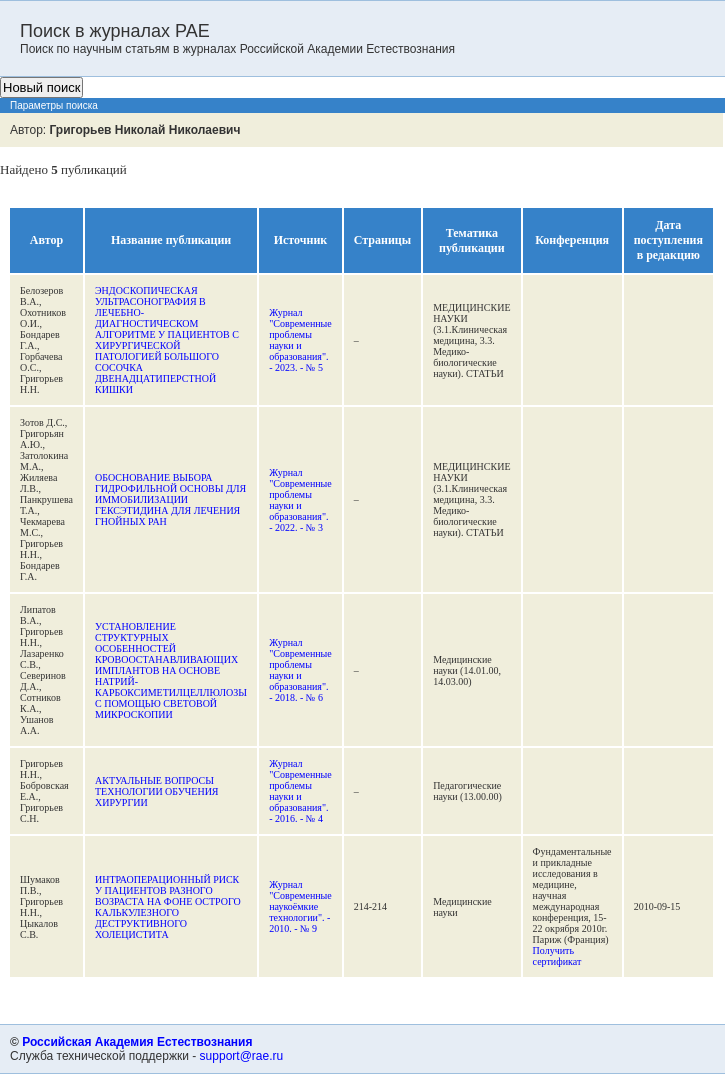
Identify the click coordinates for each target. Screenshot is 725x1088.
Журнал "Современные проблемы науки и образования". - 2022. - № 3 (300, 500)
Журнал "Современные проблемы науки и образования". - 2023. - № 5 (300, 340)
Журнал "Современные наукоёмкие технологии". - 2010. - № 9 (300, 906)
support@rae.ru (242, 1056)
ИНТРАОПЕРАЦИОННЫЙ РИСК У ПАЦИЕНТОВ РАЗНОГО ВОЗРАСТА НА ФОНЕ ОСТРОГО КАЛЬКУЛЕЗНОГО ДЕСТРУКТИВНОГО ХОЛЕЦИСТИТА (168, 907)
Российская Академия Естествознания (137, 1042)
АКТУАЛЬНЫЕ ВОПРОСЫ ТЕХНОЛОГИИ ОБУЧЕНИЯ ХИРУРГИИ (157, 791)
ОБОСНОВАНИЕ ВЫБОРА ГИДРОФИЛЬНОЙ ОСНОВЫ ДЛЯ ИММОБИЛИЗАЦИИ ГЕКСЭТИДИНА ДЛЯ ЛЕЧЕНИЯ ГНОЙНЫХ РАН (170, 499)
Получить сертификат (557, 956)
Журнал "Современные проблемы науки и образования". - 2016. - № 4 (300, 791)
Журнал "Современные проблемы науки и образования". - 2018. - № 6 (300, 670)
